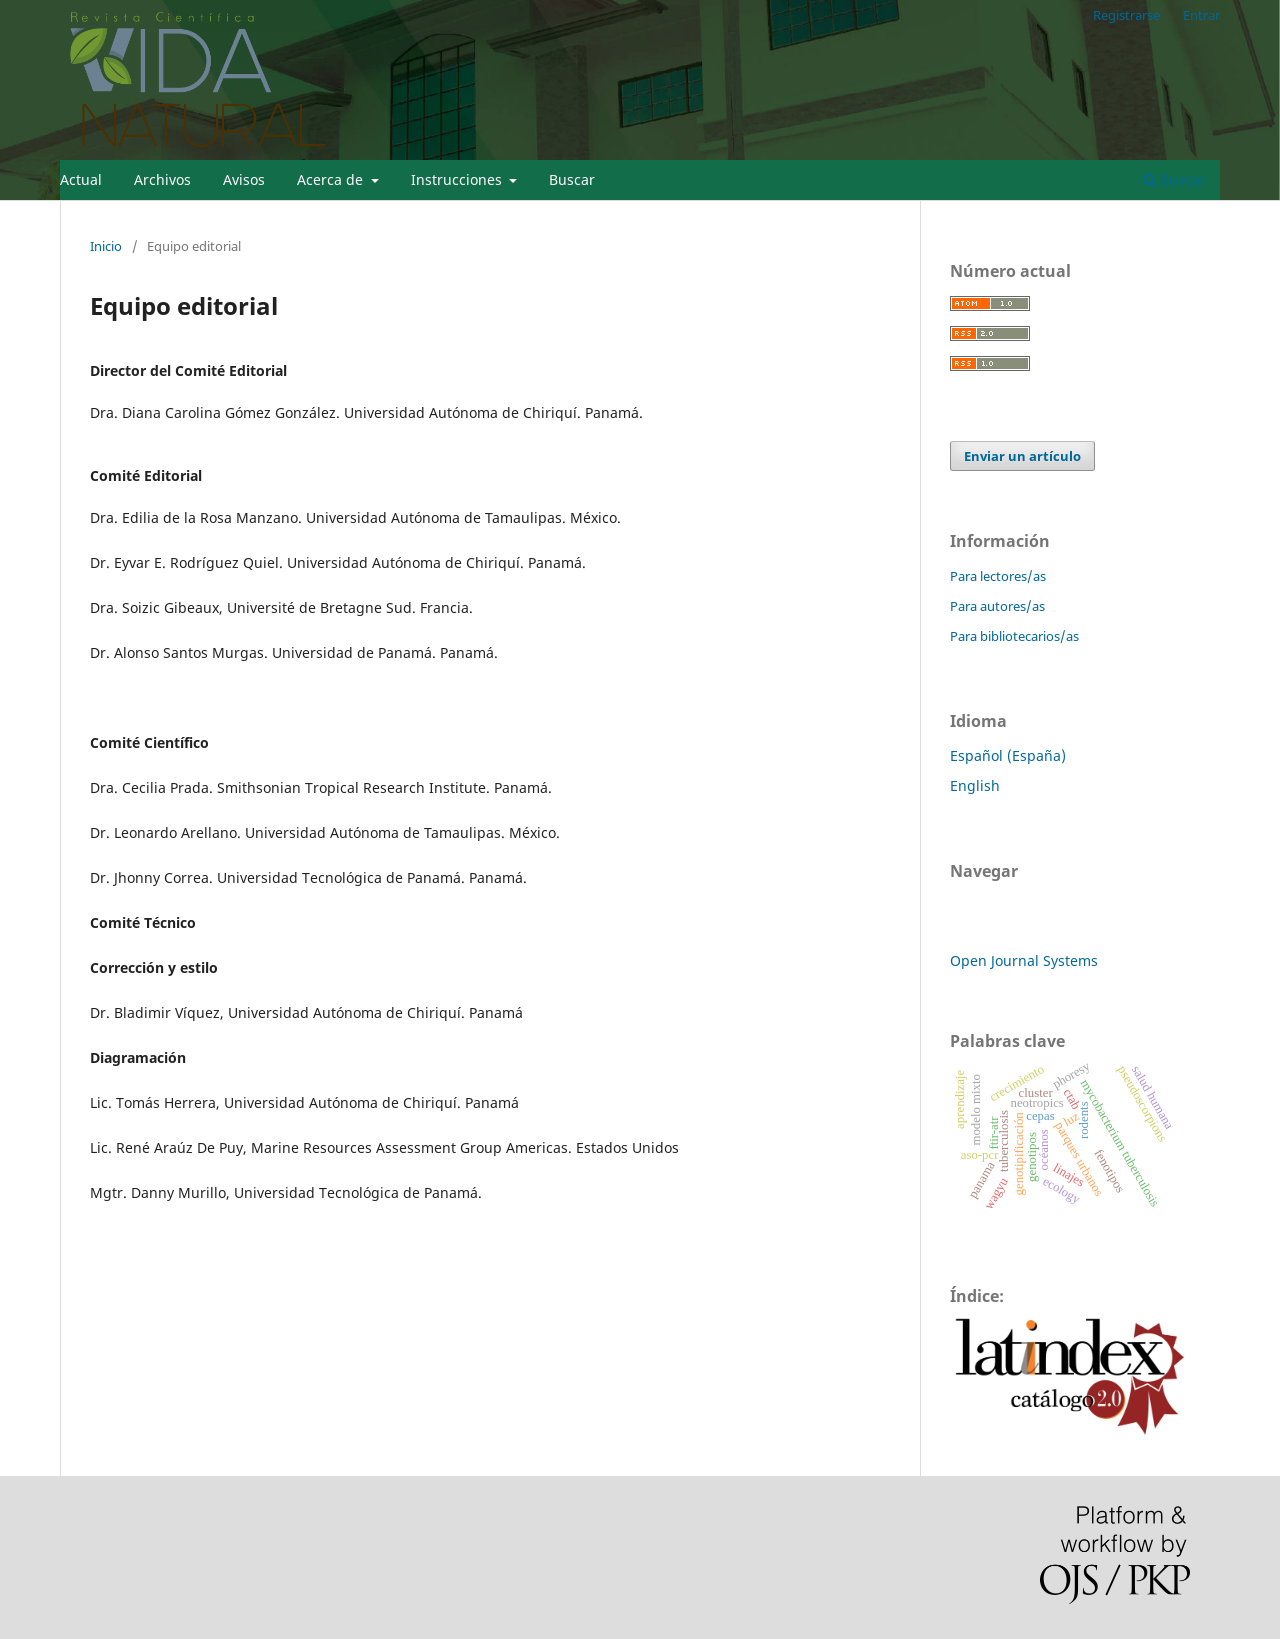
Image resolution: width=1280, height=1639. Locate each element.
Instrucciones (458, 179)
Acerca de (332, 179)
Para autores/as (997, 606)
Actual (81, 179)
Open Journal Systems (1024, 960)
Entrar (1201, 15)
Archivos (162, 179)
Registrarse (1126, 15)
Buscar (572, 179)
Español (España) (1008, 755)
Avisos (244, 179)
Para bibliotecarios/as (1014, 636)
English (975, 785)
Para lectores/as (998, 576)
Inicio (106, 246)
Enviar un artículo (1022, 456)
